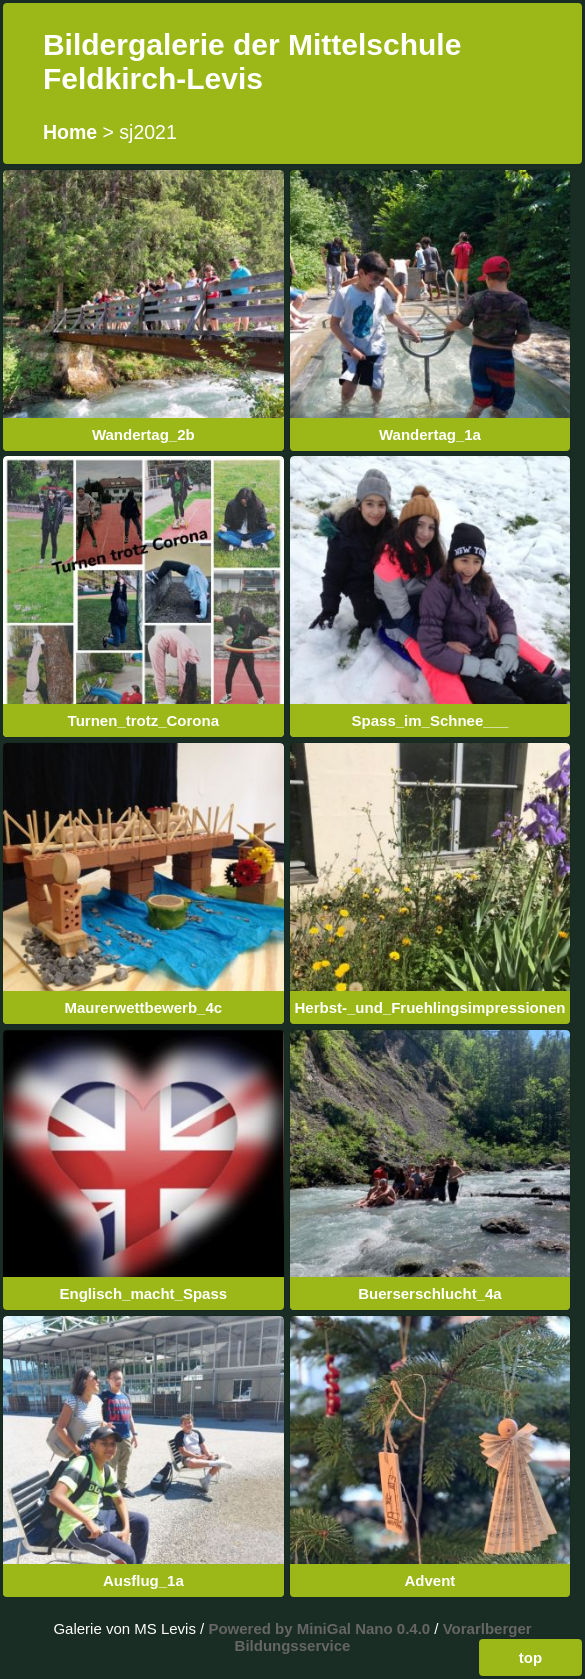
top (530, 1657)
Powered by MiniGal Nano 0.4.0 (321, 1628)
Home (70, 132)
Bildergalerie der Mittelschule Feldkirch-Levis (252, 61)
